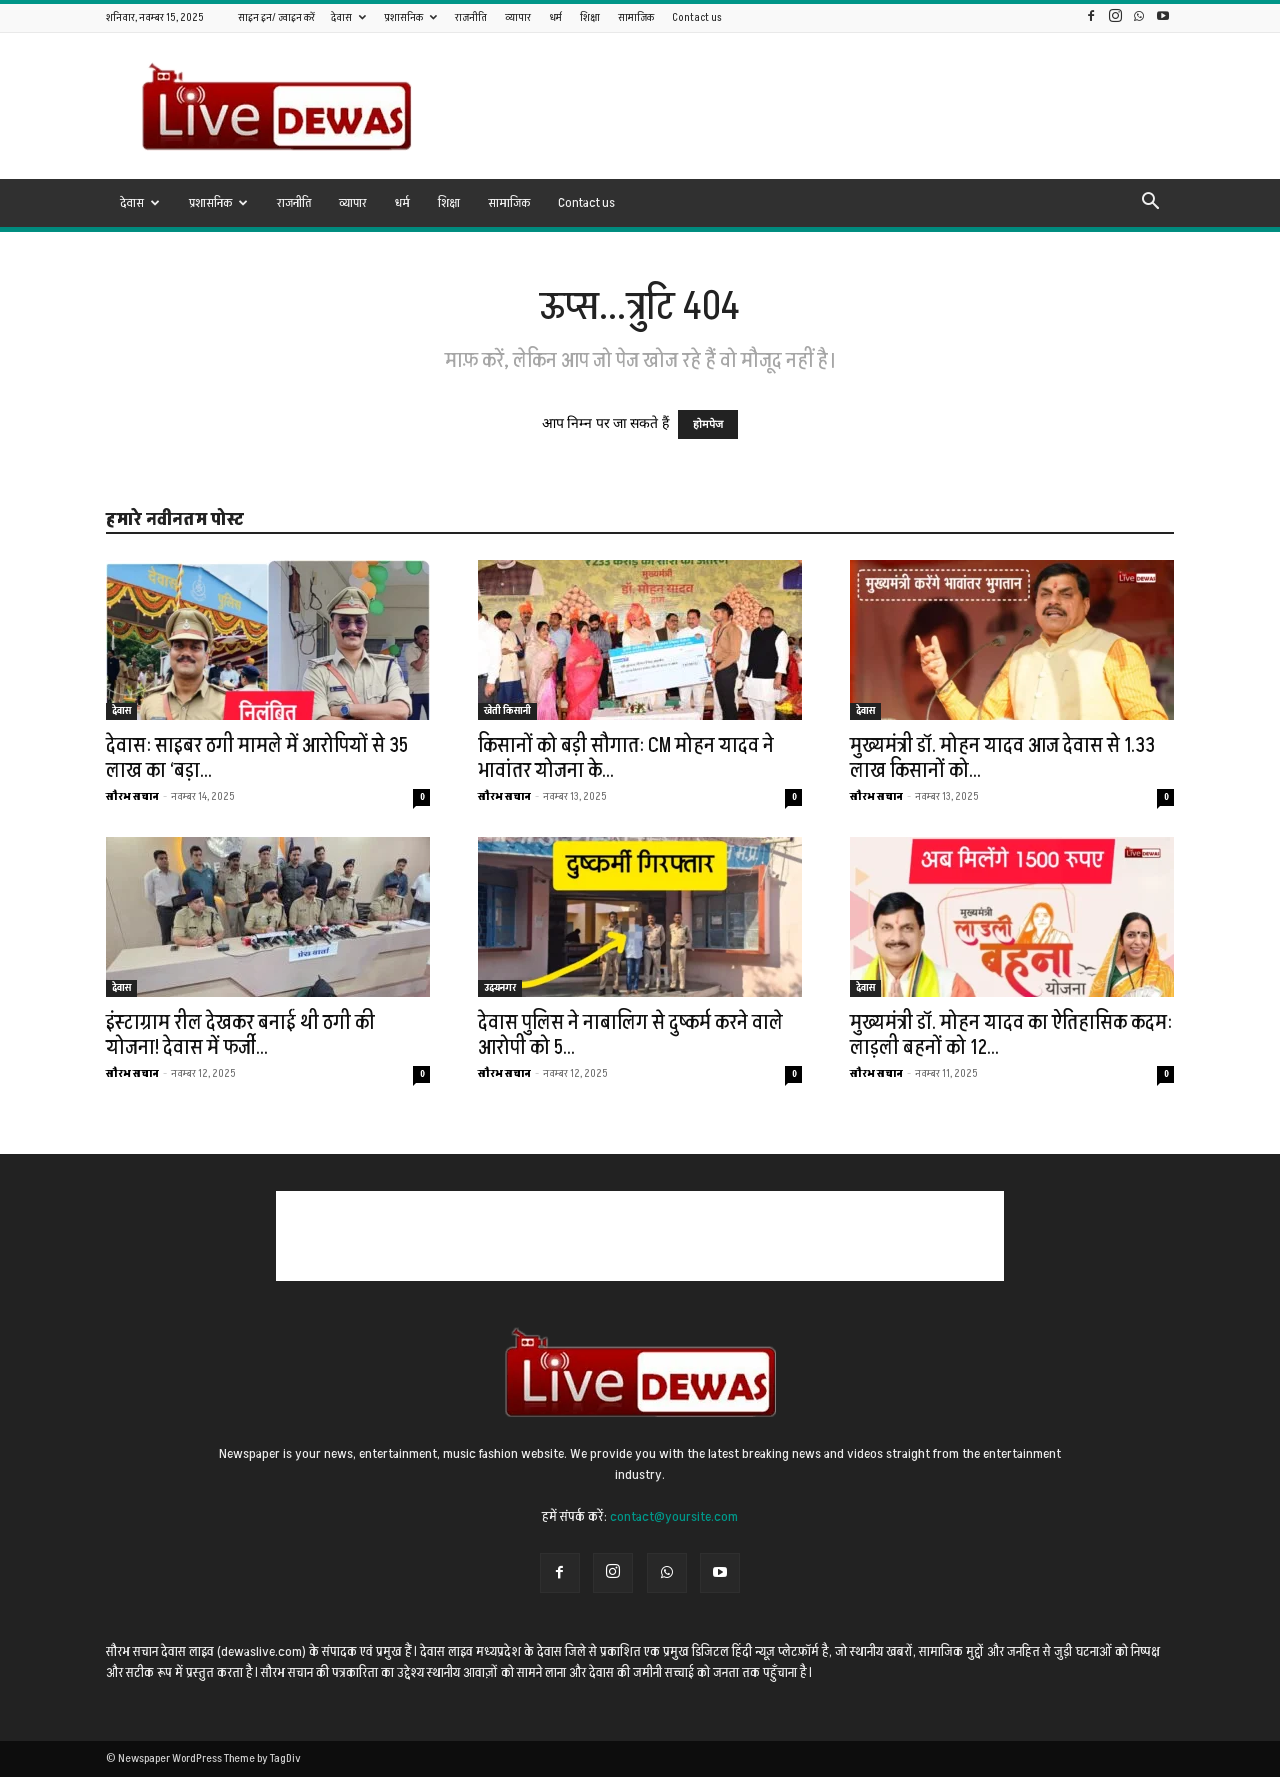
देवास (348, 17)
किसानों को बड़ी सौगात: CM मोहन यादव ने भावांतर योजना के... (626, 758)
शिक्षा (590, 17)
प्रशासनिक (410, 17)
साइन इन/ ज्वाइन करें (276, 17)
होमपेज (708, 424)
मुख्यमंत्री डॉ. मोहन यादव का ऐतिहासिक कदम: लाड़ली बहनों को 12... (1011, 1035)
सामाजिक (636, 17)
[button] (1150, 204)
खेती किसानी (507, 711)
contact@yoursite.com (674, 1516)
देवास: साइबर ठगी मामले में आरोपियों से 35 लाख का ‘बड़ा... (257, 758)
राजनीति (471, 17)
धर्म (555, 17)
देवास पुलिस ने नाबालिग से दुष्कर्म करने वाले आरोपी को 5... (630, 1035)
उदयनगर (500, 988)
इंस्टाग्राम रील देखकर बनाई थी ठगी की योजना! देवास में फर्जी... (240, 1035)
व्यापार (518, 17)
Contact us (697, 17)
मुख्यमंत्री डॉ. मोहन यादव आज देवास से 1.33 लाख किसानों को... (1002, 758)
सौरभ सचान (132, 796)
